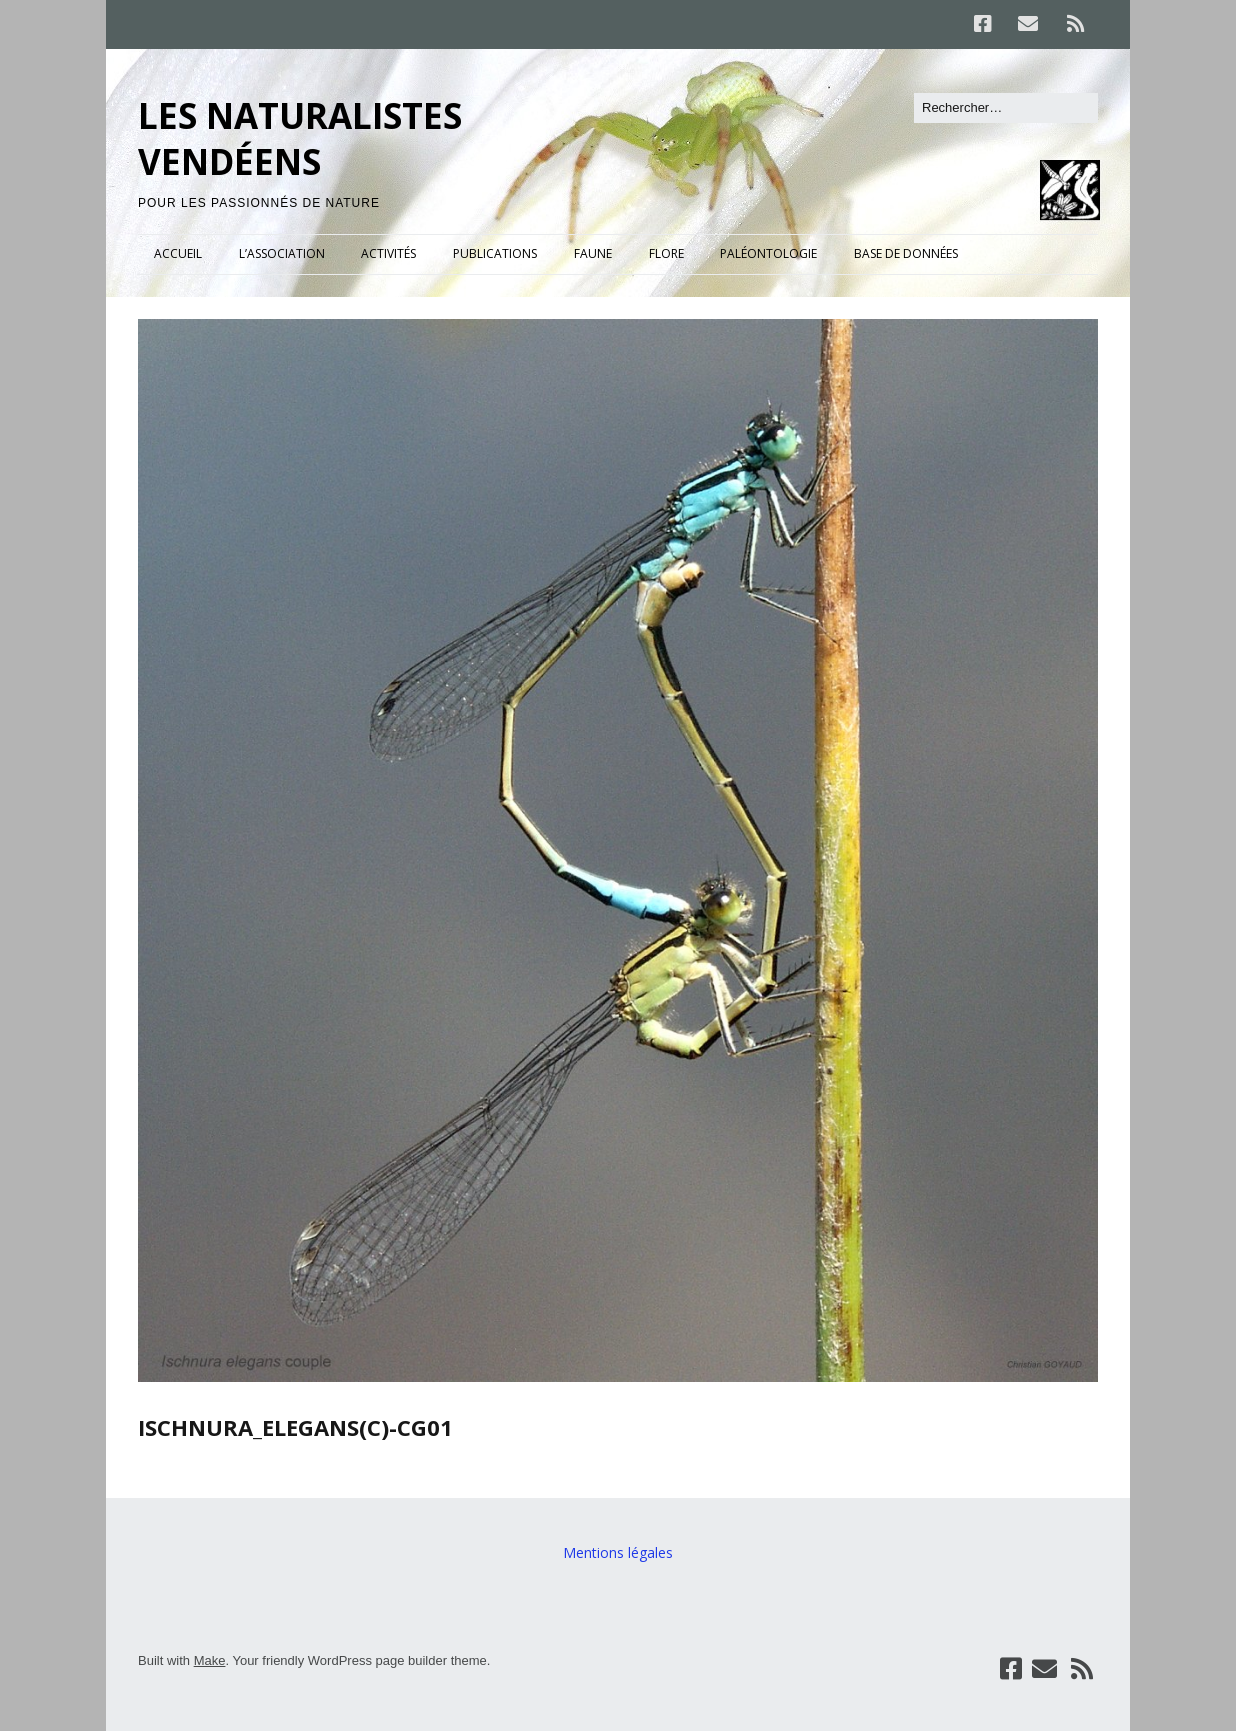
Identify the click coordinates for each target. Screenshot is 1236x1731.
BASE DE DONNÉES (906, 253)
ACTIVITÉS (388, 253)
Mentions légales (618, 1552)
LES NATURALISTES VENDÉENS (300, 138)
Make (210, 1660)
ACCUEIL (178, 253)
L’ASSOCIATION (282, 253)
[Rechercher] (1006, 108)
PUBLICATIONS (495, 253)
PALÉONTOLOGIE (768, 253)
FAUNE (593, 253)
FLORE (666, 253)
